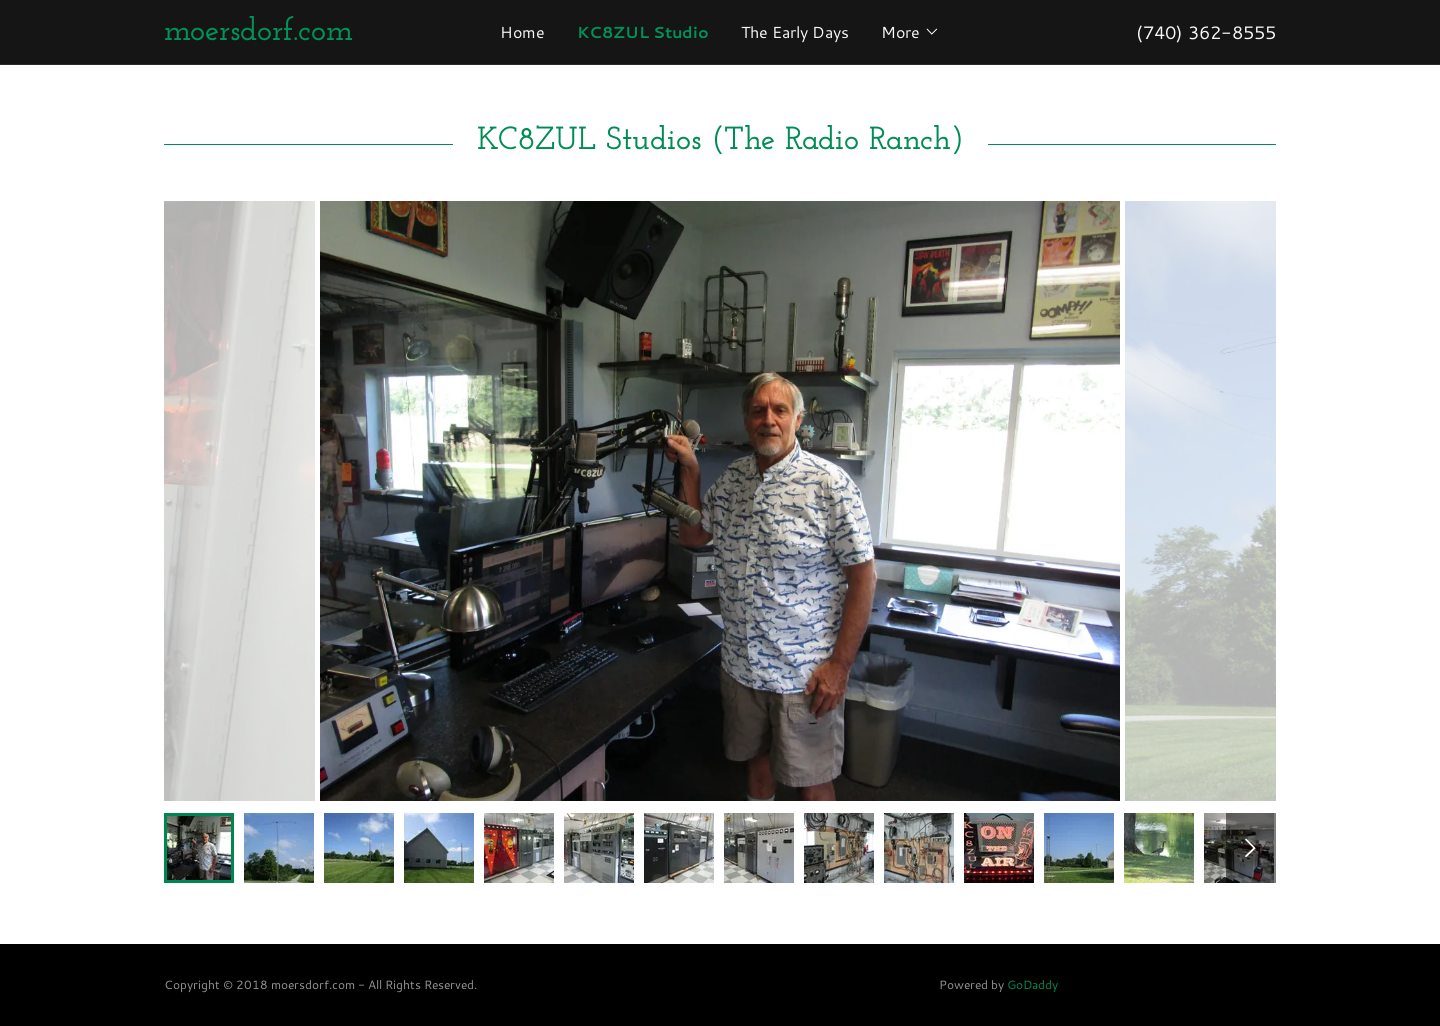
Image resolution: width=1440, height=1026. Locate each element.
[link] (303, 33)
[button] (910, 32)
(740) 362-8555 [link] (1206, 32)
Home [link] (522, 31)
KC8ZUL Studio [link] (643, 31)
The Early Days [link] (795, 31)
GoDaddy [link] (1032, 984)
